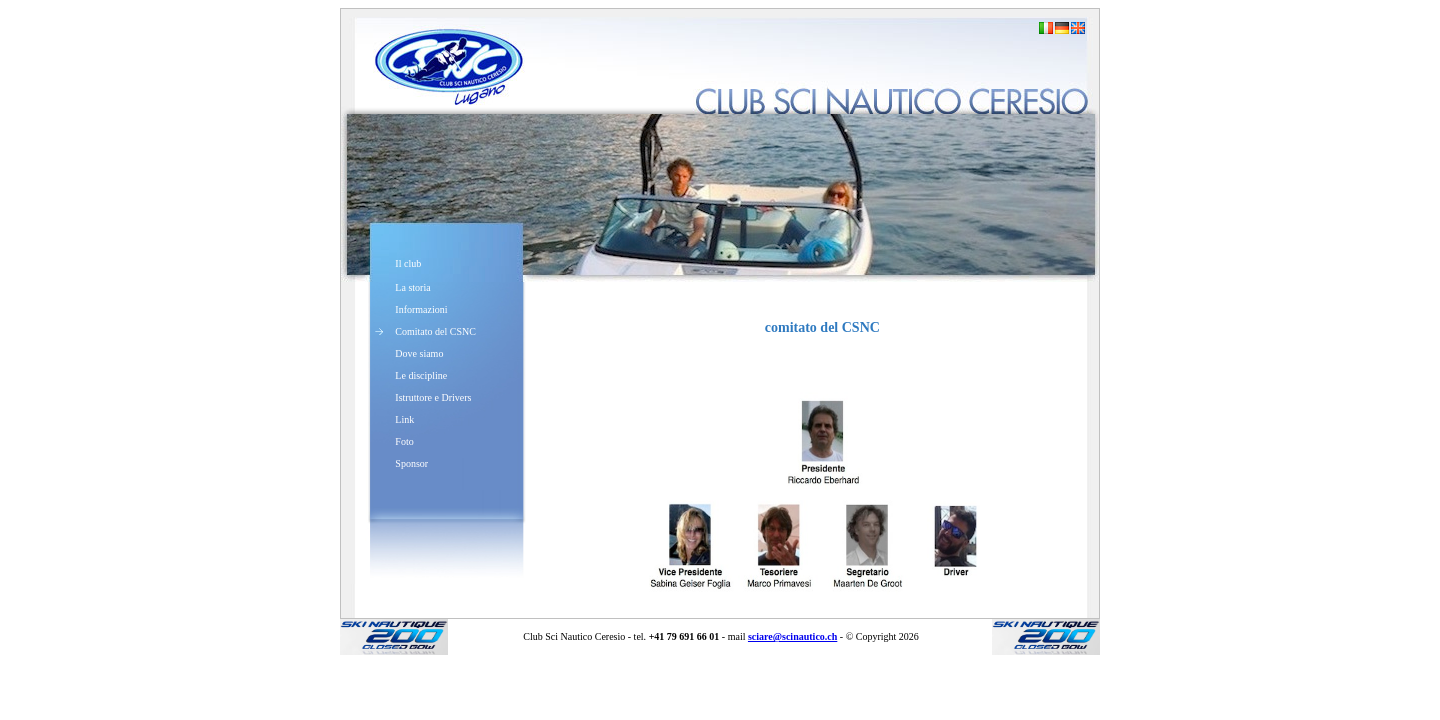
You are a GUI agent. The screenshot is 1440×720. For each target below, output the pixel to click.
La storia (412, 287)
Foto (404, 441)
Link (404, 419)
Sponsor (411, 463)
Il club (408, 263)
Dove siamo (419, 353)
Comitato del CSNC (435, 331)
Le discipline (421, 375)
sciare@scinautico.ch (792, 636)
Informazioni (421, 309)
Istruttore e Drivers (433, 397)
